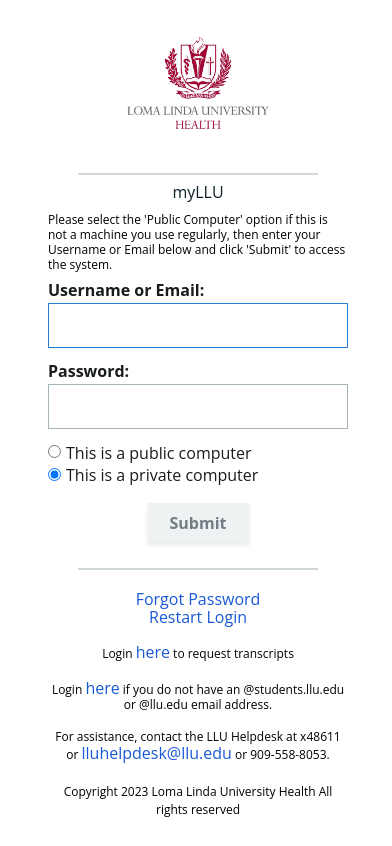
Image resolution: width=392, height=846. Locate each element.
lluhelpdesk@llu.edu (157, 753)
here (153, 652)
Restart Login (198, 617)
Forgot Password (198, 599)
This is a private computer (162, 475)
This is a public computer (159, 453)
